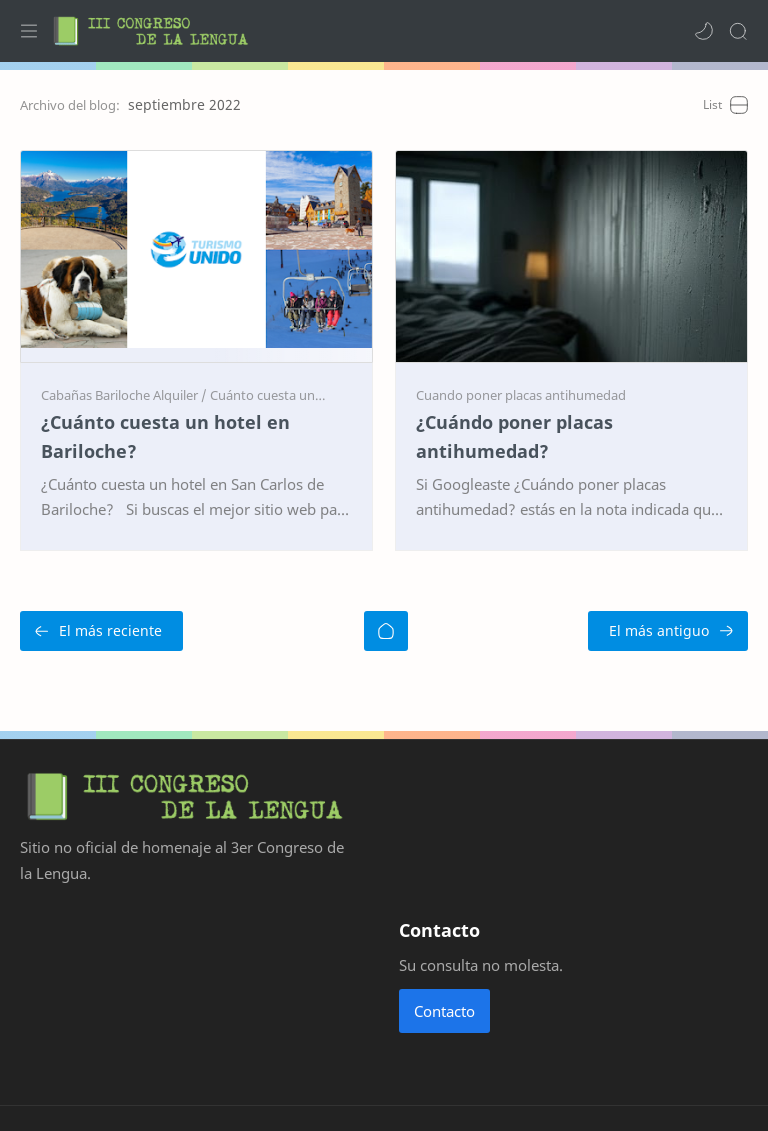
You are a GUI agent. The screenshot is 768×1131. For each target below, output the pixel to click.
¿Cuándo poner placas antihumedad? (514, 436)
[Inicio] (386, 631)
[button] (704, 31)
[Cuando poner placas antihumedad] (521, 395)
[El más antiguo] (668, 631)
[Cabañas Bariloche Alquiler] (124, 395)
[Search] (738, 31)
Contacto (444, 1011)
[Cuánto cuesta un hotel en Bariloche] (317, 395)
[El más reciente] (101, 631)
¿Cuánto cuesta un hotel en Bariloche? (165, 436)
